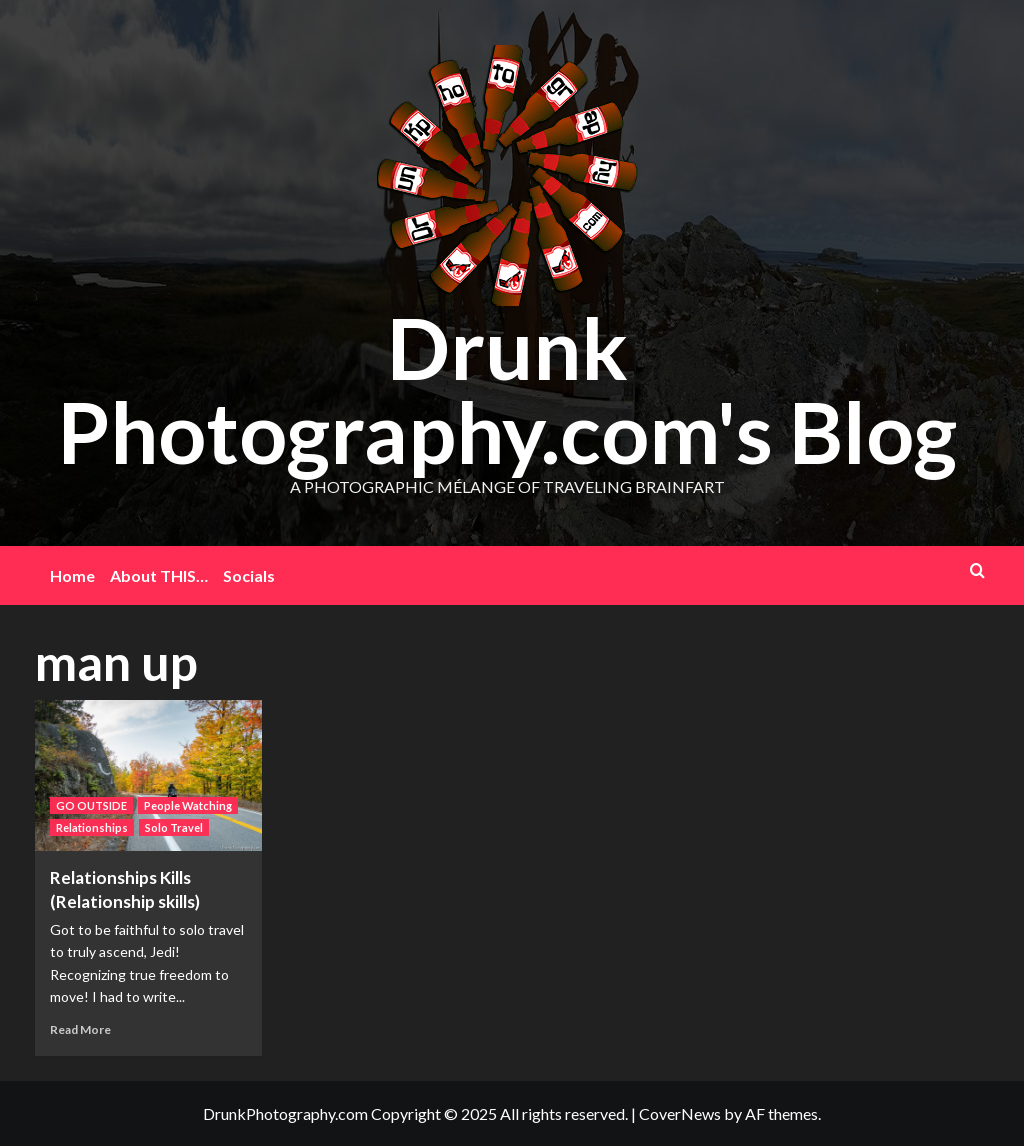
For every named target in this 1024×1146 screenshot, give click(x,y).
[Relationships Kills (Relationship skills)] (149, 776)
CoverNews (680, 1113)
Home (72, 575)
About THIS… (159, 575)
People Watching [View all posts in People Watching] (188, 805)
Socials (249, 575)
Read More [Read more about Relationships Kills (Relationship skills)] (80, 1029)
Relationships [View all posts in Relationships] (92, 827)
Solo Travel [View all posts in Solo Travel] (174, 827)
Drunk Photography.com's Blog (507, 389)
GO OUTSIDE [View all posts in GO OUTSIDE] (91, 805)
